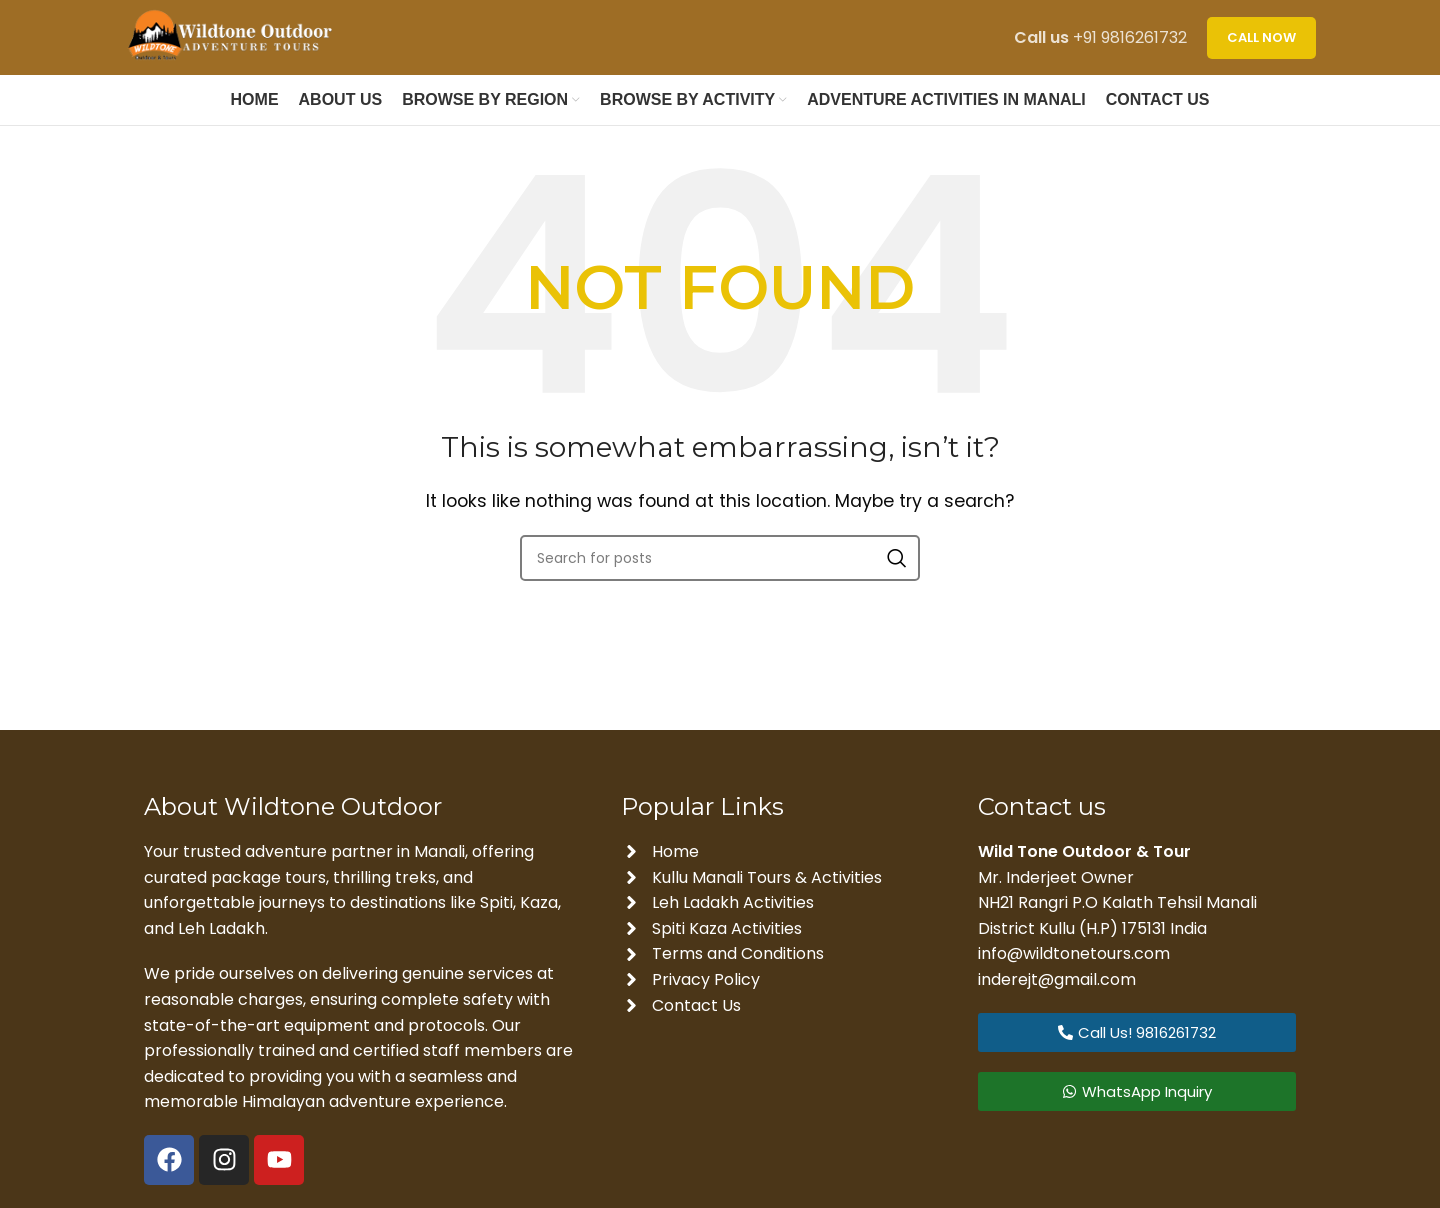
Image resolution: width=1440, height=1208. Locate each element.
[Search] (720, 558)
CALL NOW (1261, 37)
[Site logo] (235, 36)
